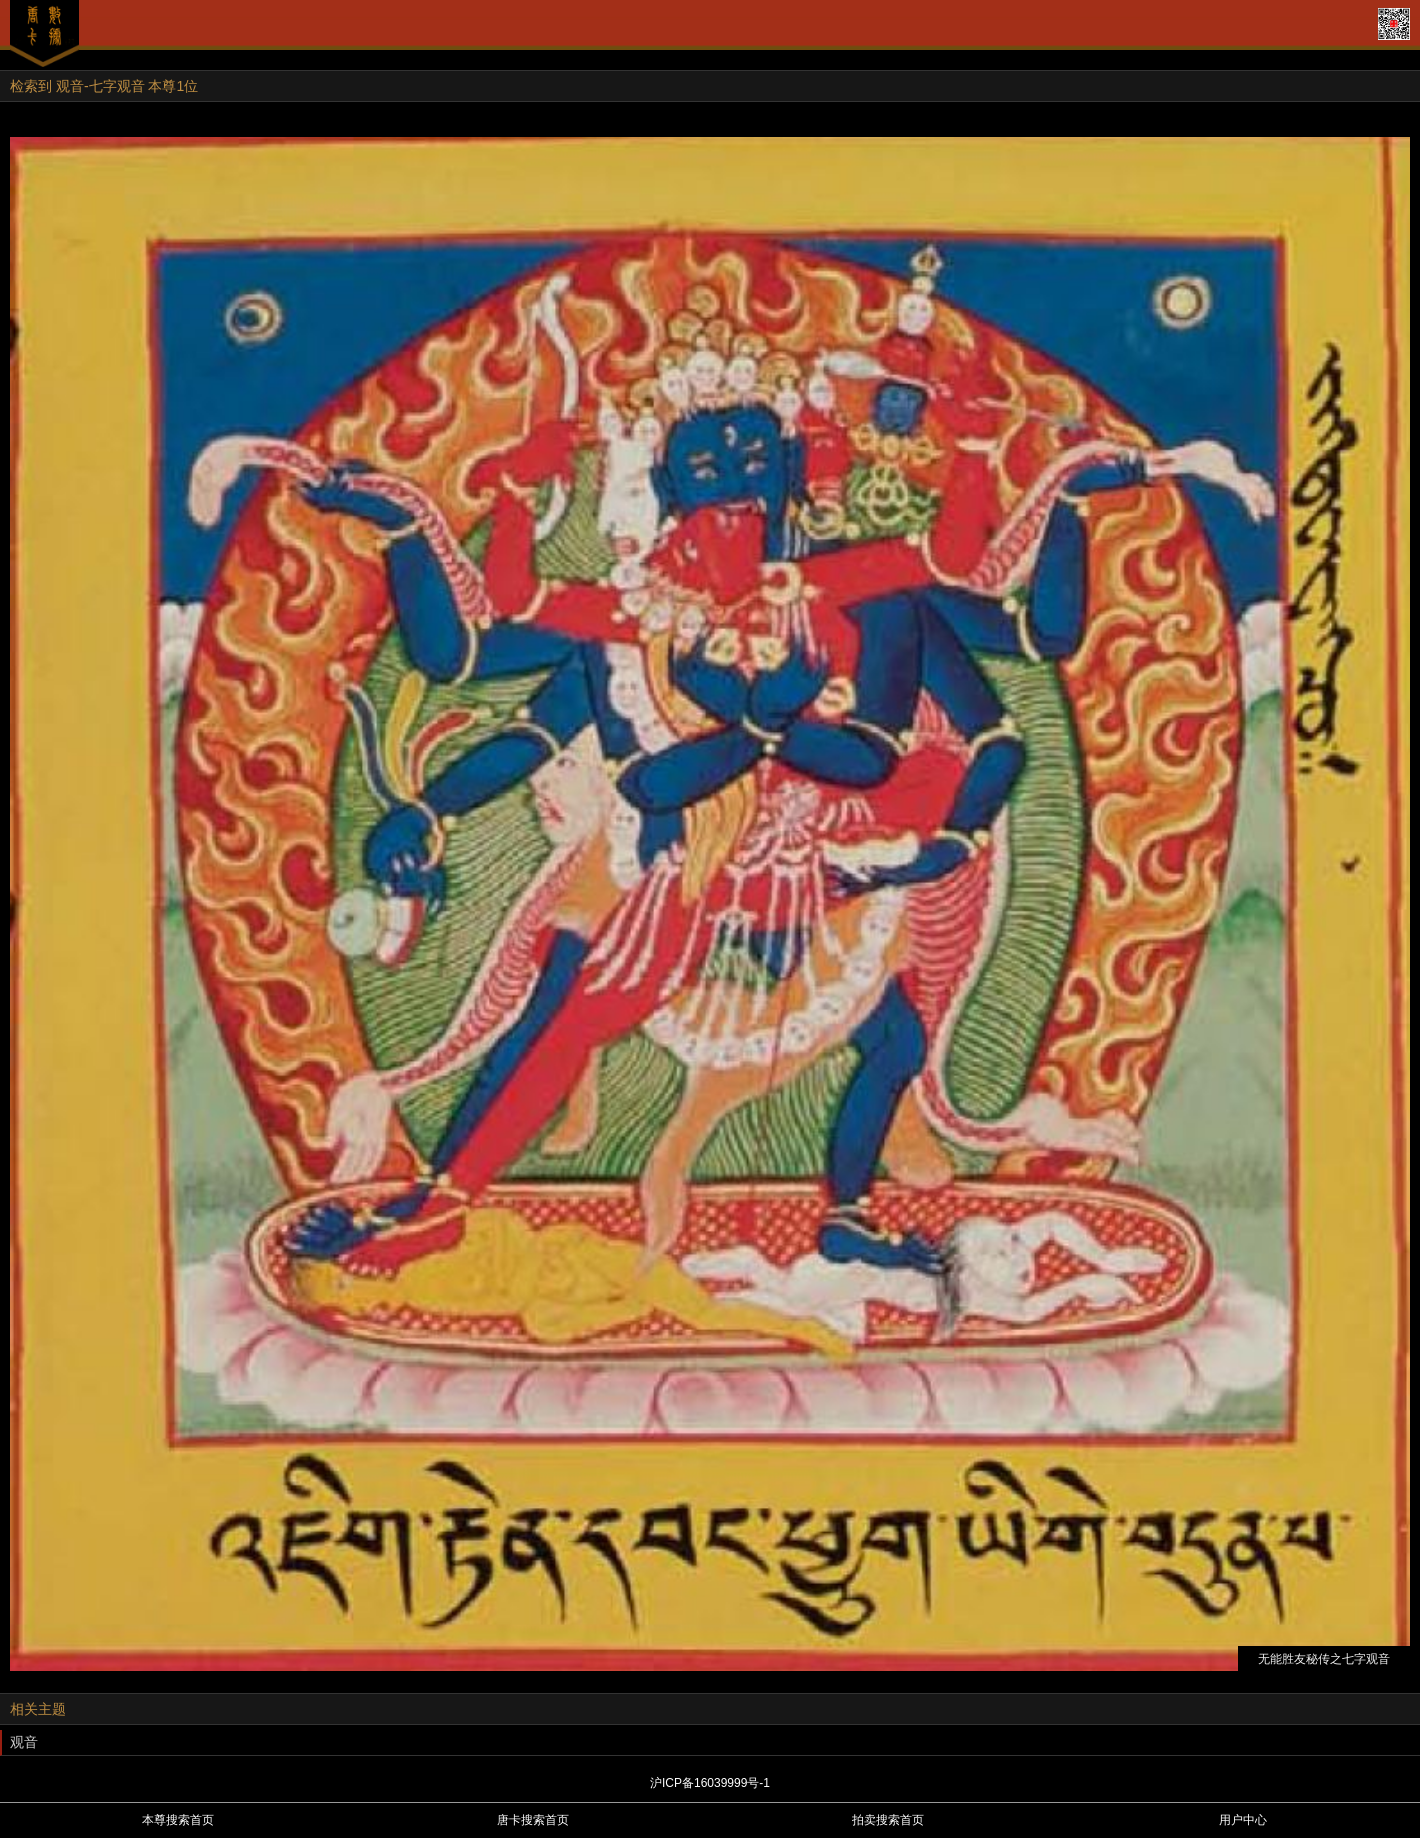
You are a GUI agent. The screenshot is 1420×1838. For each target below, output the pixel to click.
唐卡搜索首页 (533, 1820)
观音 (24, 1742)
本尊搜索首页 (178, 1820)
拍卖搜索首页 (888, 1820)
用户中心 (1243, 1820)
